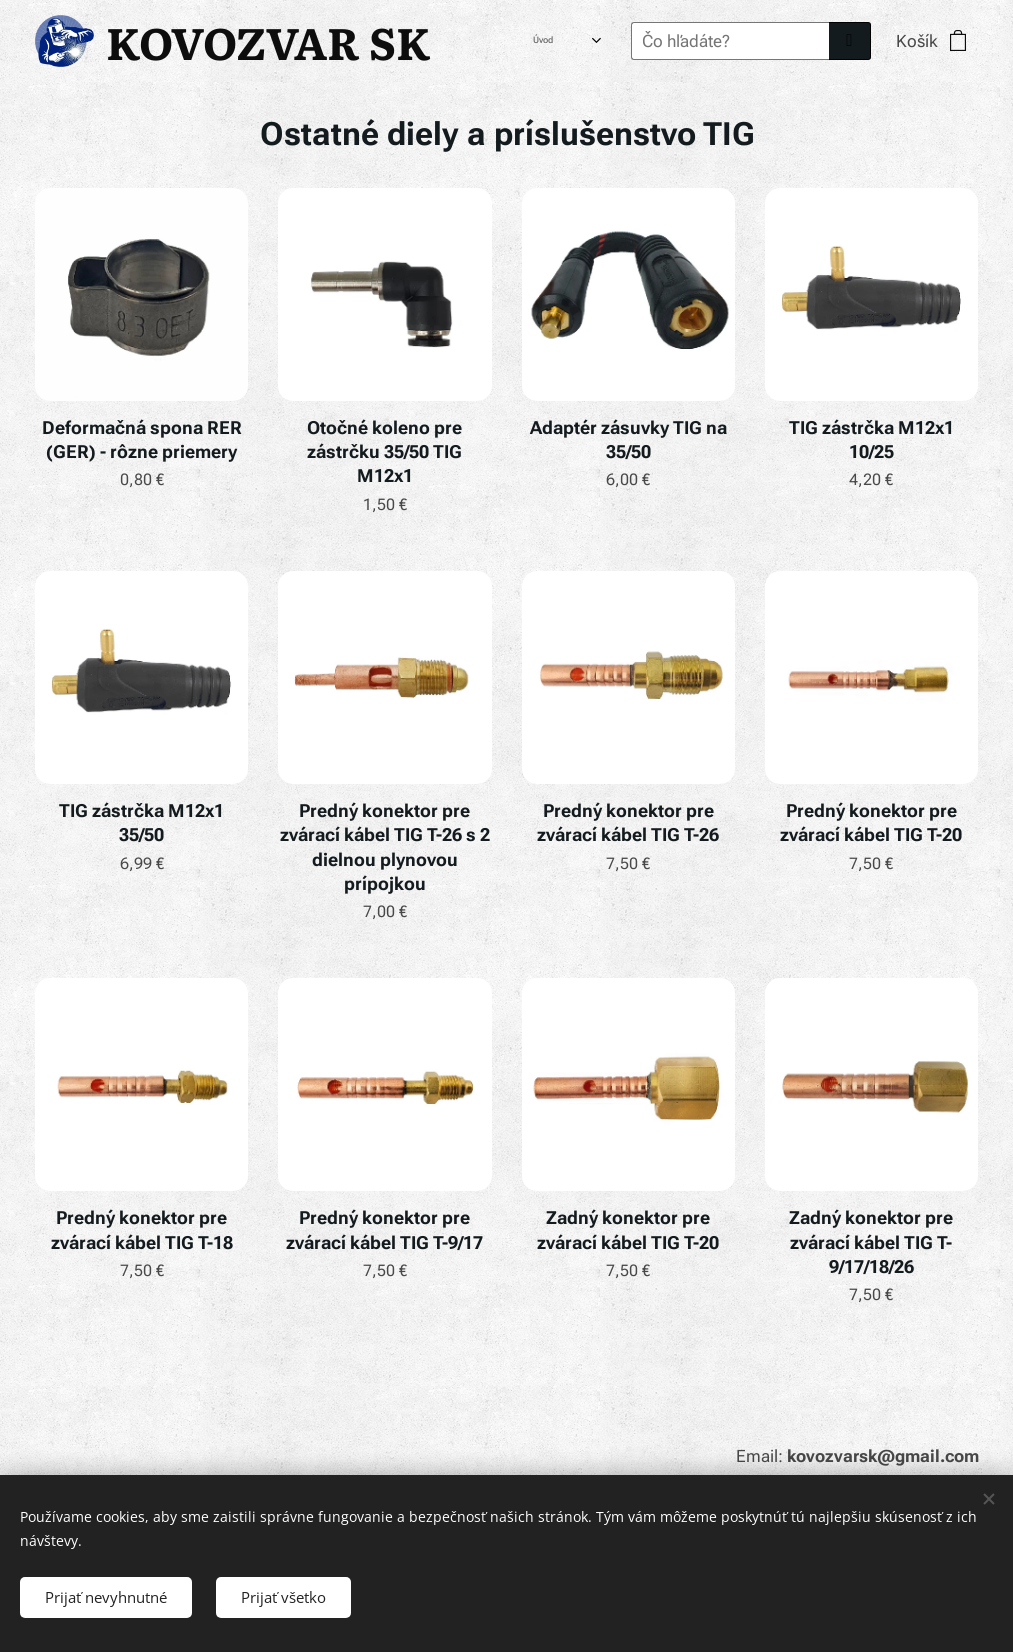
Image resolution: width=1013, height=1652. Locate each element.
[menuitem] (516, 41)
